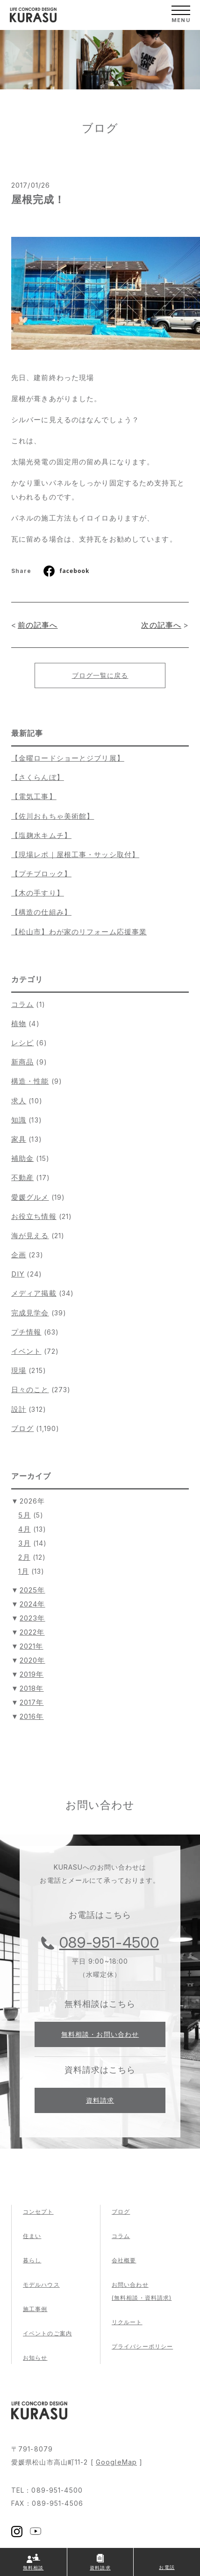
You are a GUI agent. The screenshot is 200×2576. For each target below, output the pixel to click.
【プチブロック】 (41, 873)
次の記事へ (161, 625)
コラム (22, 1004)
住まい (32, 2235)
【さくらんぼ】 (37, 777)
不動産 (22, 1177)
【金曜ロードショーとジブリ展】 (67, 758)
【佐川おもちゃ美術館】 (52, 816)
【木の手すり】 (37, 892)
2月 (24, 1557)
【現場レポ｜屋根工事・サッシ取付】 (75, 854)
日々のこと (30, 1389)
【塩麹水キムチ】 (41, 835)
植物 (18, 1023)
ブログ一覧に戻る (100, 675)
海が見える (30, 1235)
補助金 (22, 1158)
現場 (18, 1370)
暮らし (32, 2260)
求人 (18, 1100)
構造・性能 (30, 1081)
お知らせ (35, 2357)
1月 (23, 1571)
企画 (18, 1254)
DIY (17, 1274)
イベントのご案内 (47, 2333)
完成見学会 (30, 1312)
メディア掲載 (34, 1293)
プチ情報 (26, 1332)
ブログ (22, 1428)
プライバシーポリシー (142, 2346)
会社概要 (124, 2260)
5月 (24, 1515)
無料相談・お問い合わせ (100, 2034)
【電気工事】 (34, 796)
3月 (24, 1543)
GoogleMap (116, 2462)
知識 (18, 1120)
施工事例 (35, 2308)
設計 (18, 1409)
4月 (24, 1529)
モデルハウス (41, 2284)
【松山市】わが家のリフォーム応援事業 (79, 931)
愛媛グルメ (30, 1197)
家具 (18, 1139)
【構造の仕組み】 (41, 912)
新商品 (22, 1061)
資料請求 (100, 2100)
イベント (26, 1351)
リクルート (127, 2322)
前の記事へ (38, 625)
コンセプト (38, 2211)
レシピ (22, 1042)
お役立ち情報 (34, 1216)
